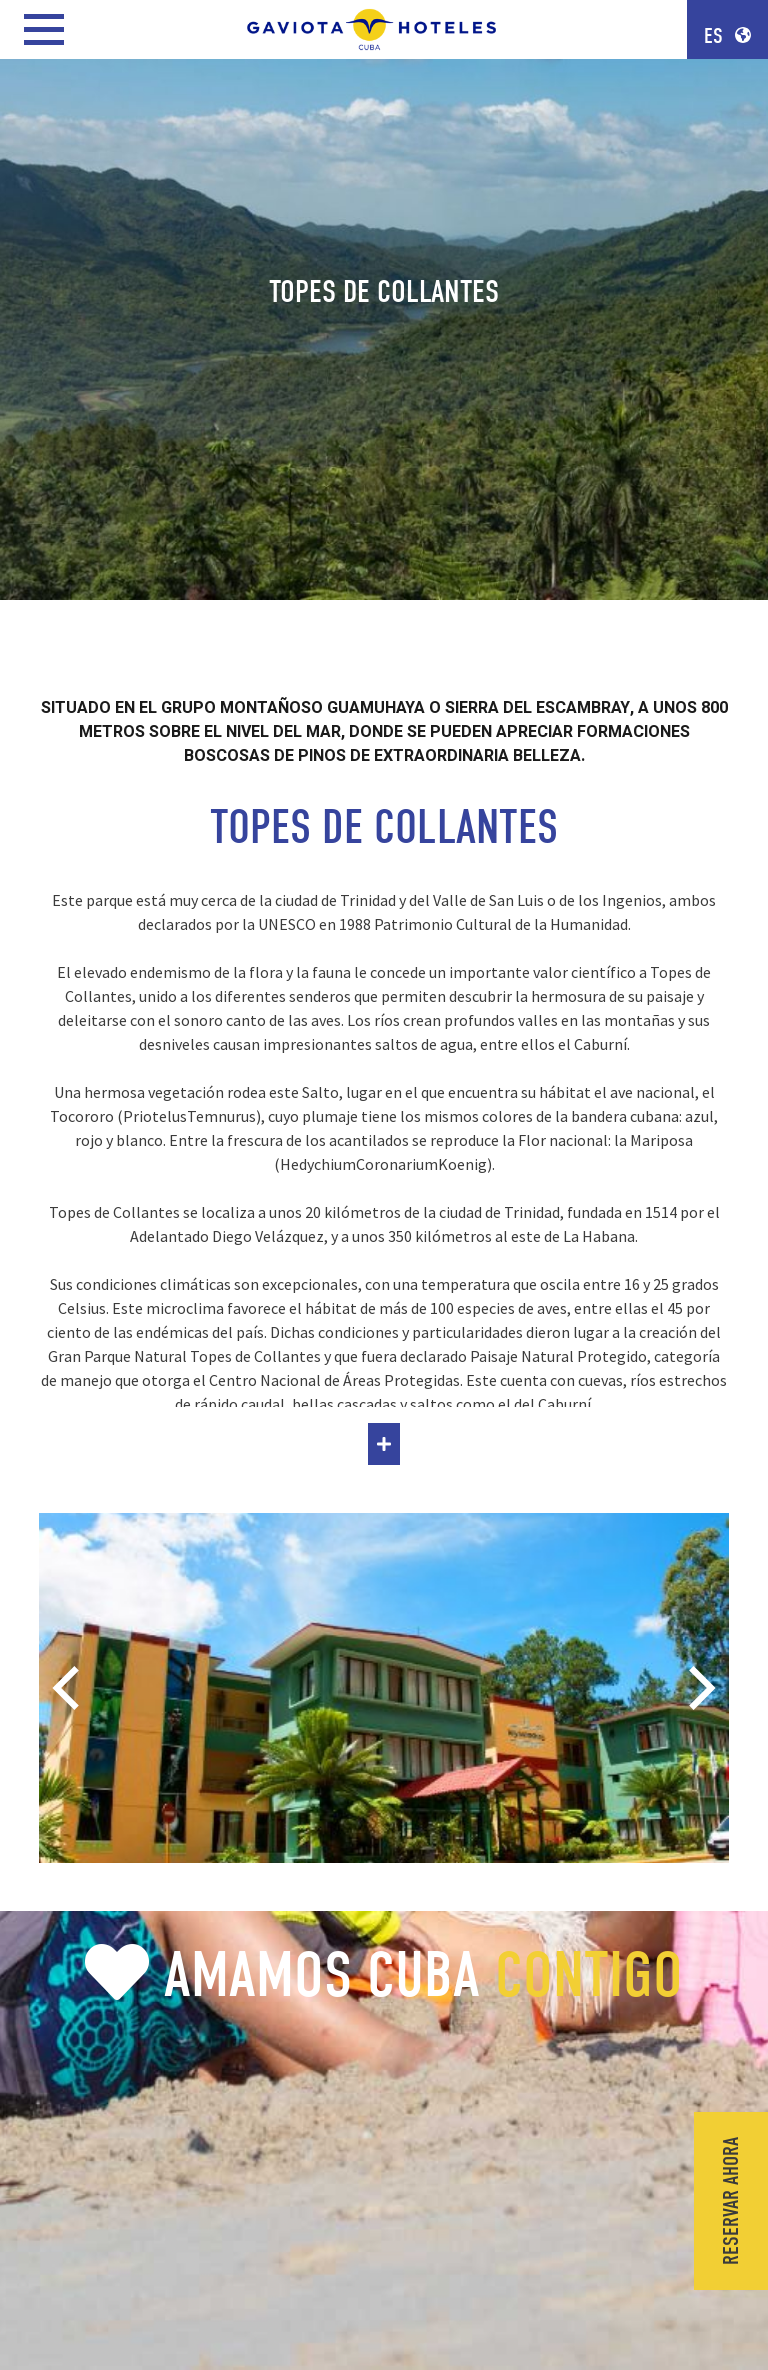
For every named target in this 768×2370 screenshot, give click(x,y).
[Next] (698, 1688)
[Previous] (70, 1688)
